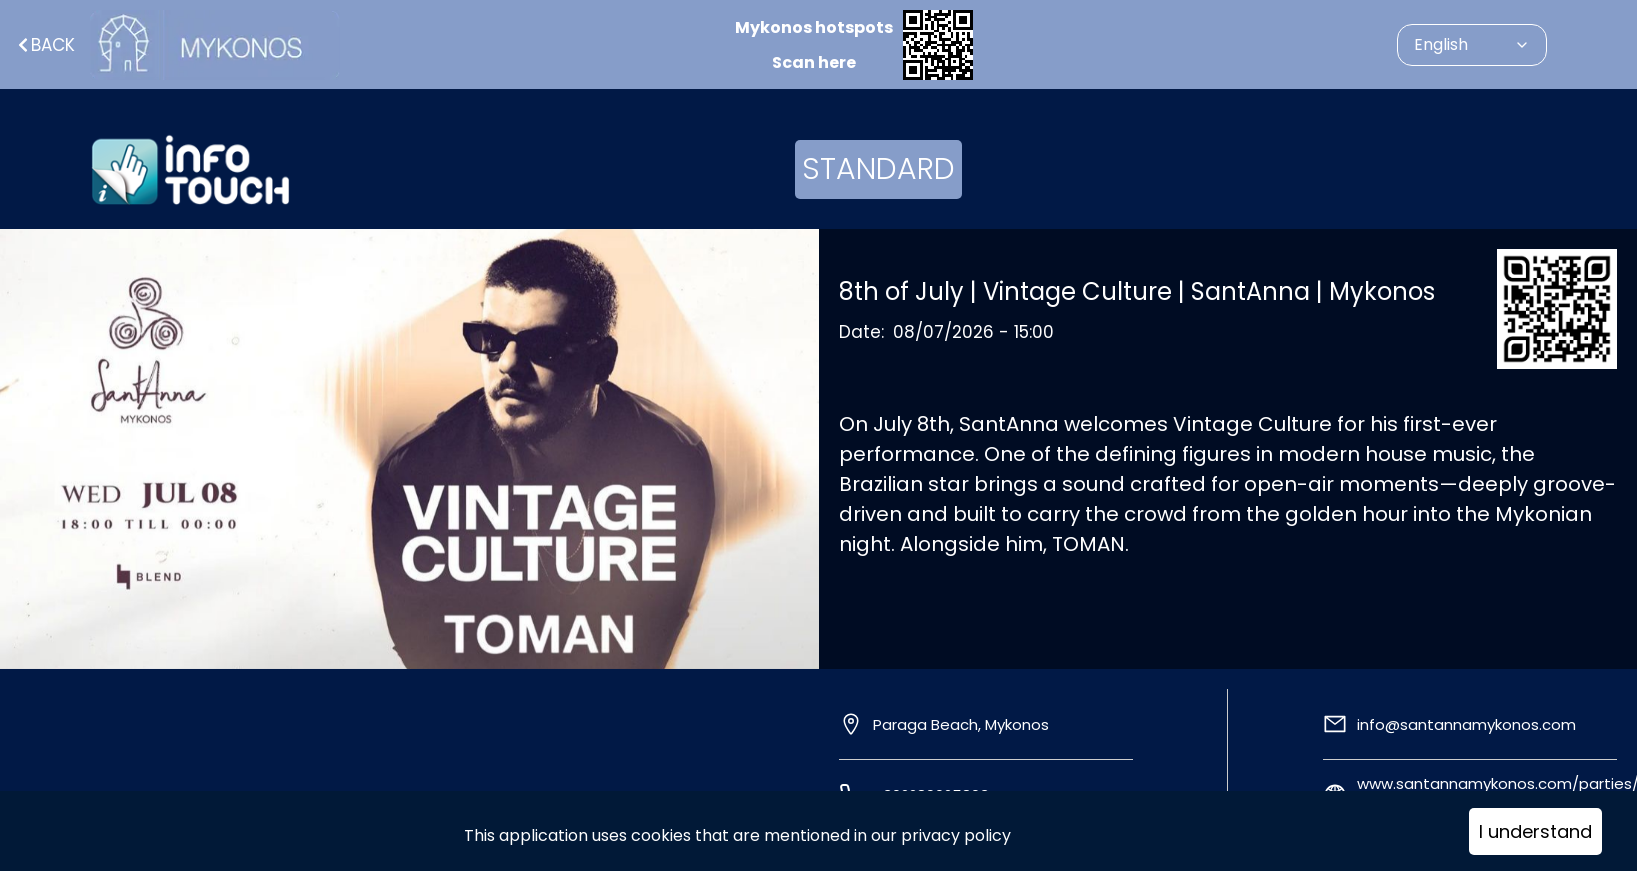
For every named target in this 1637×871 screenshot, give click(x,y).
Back (45, 45)
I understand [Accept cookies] (1535, 831)
